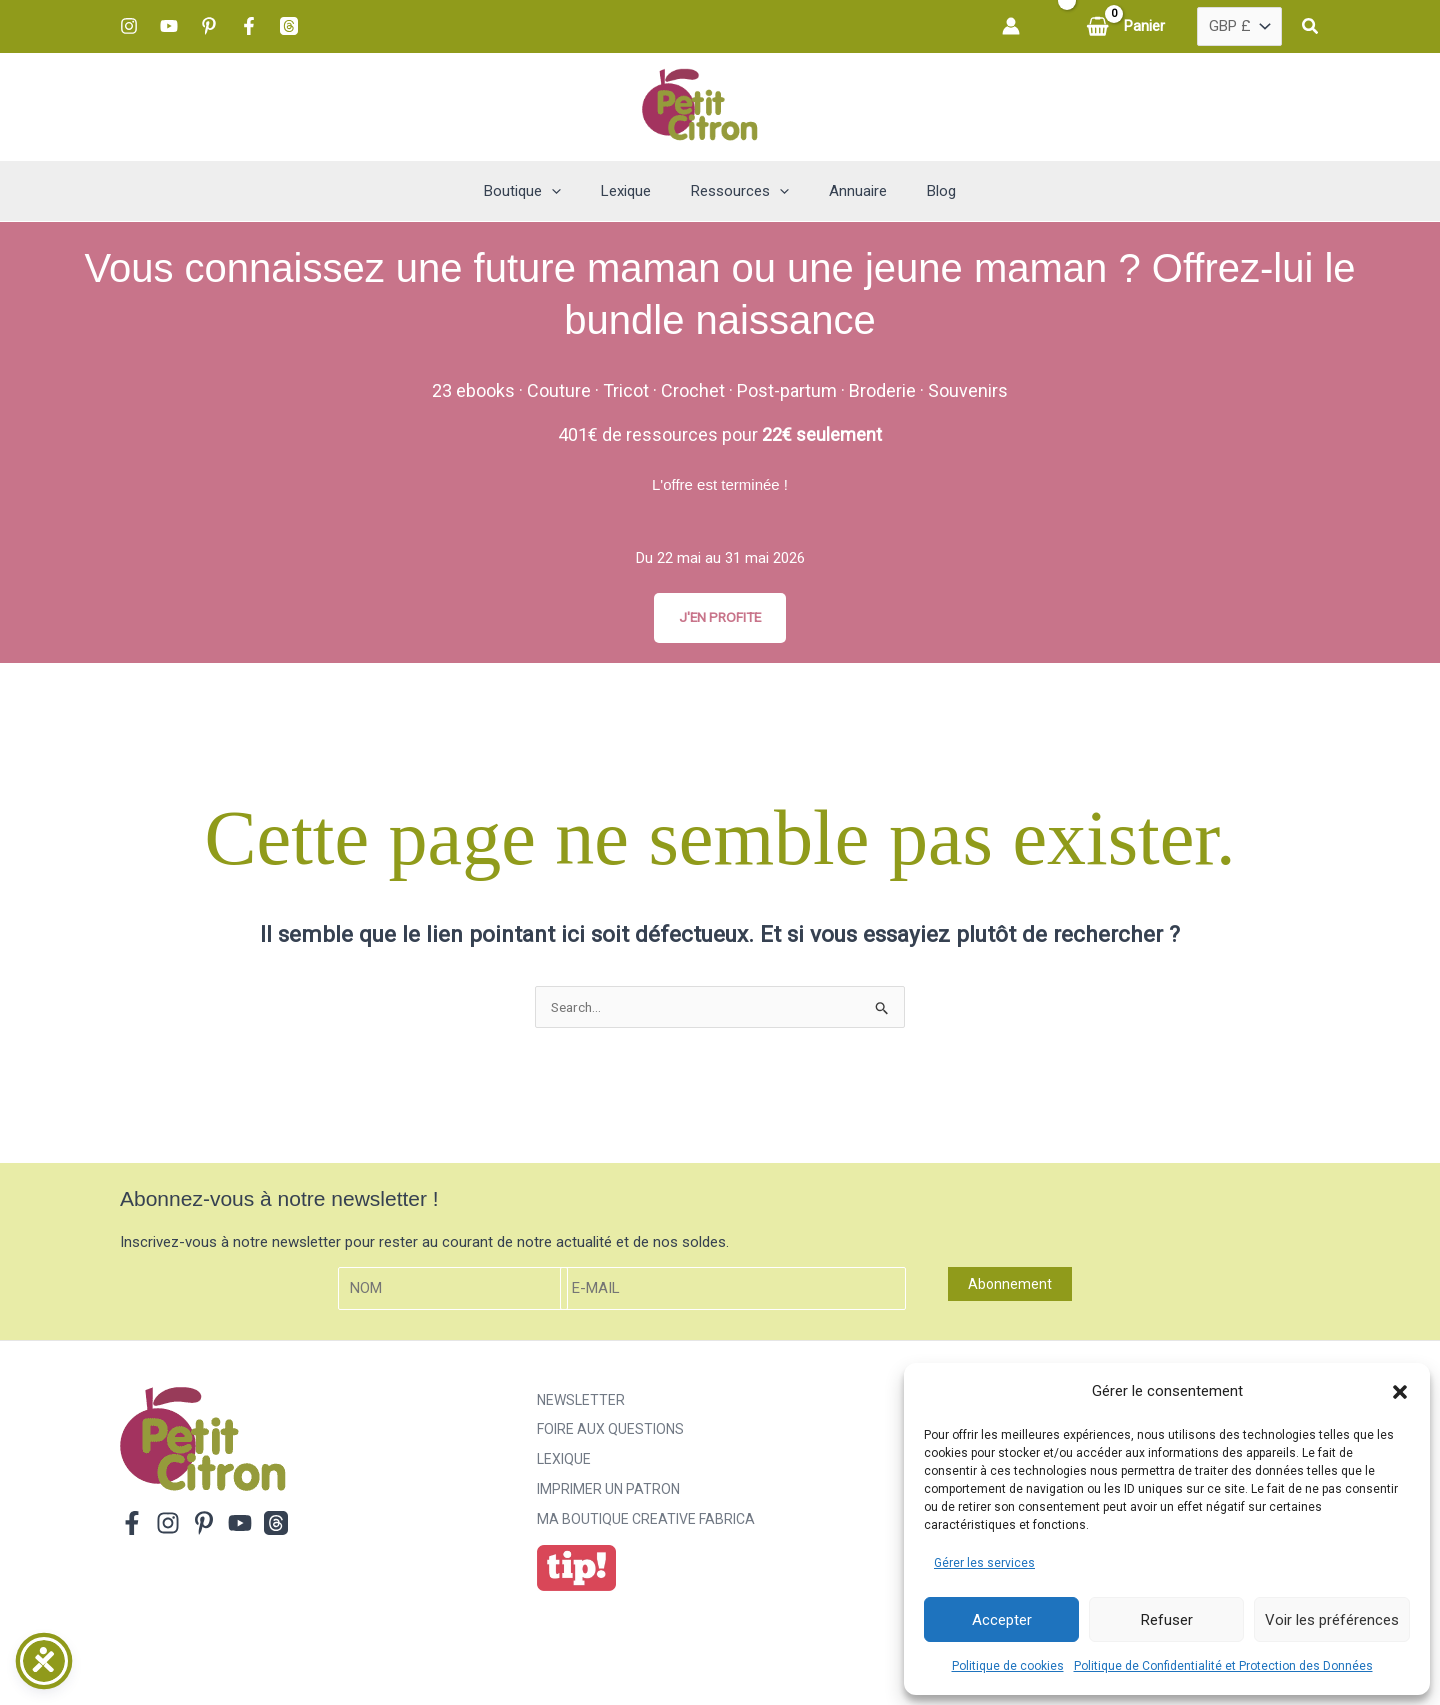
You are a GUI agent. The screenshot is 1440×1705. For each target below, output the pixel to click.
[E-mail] (733, 1292)
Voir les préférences (1332, 1620)
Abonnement (1010, 1288)
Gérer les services (984, 1563)
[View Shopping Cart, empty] (1127, 26)
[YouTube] (169, 26)
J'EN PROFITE (720, 618)
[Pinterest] (209, 26)
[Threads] (289, 26)
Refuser (1167, 1620)
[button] (1400, 1392)
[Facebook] (249, 26)
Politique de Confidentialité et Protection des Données (1223, 1666)
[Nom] (453, 1292)
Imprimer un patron (608, 1494)
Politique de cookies (1008, 1666)
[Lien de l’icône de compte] (1011, 26)
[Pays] (1239, 27)
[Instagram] (129, 26)
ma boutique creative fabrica (646, 1524)
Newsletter (581, 1404)
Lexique (564, 1464)
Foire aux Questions (610, 1434)
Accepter (1002, 1620)
